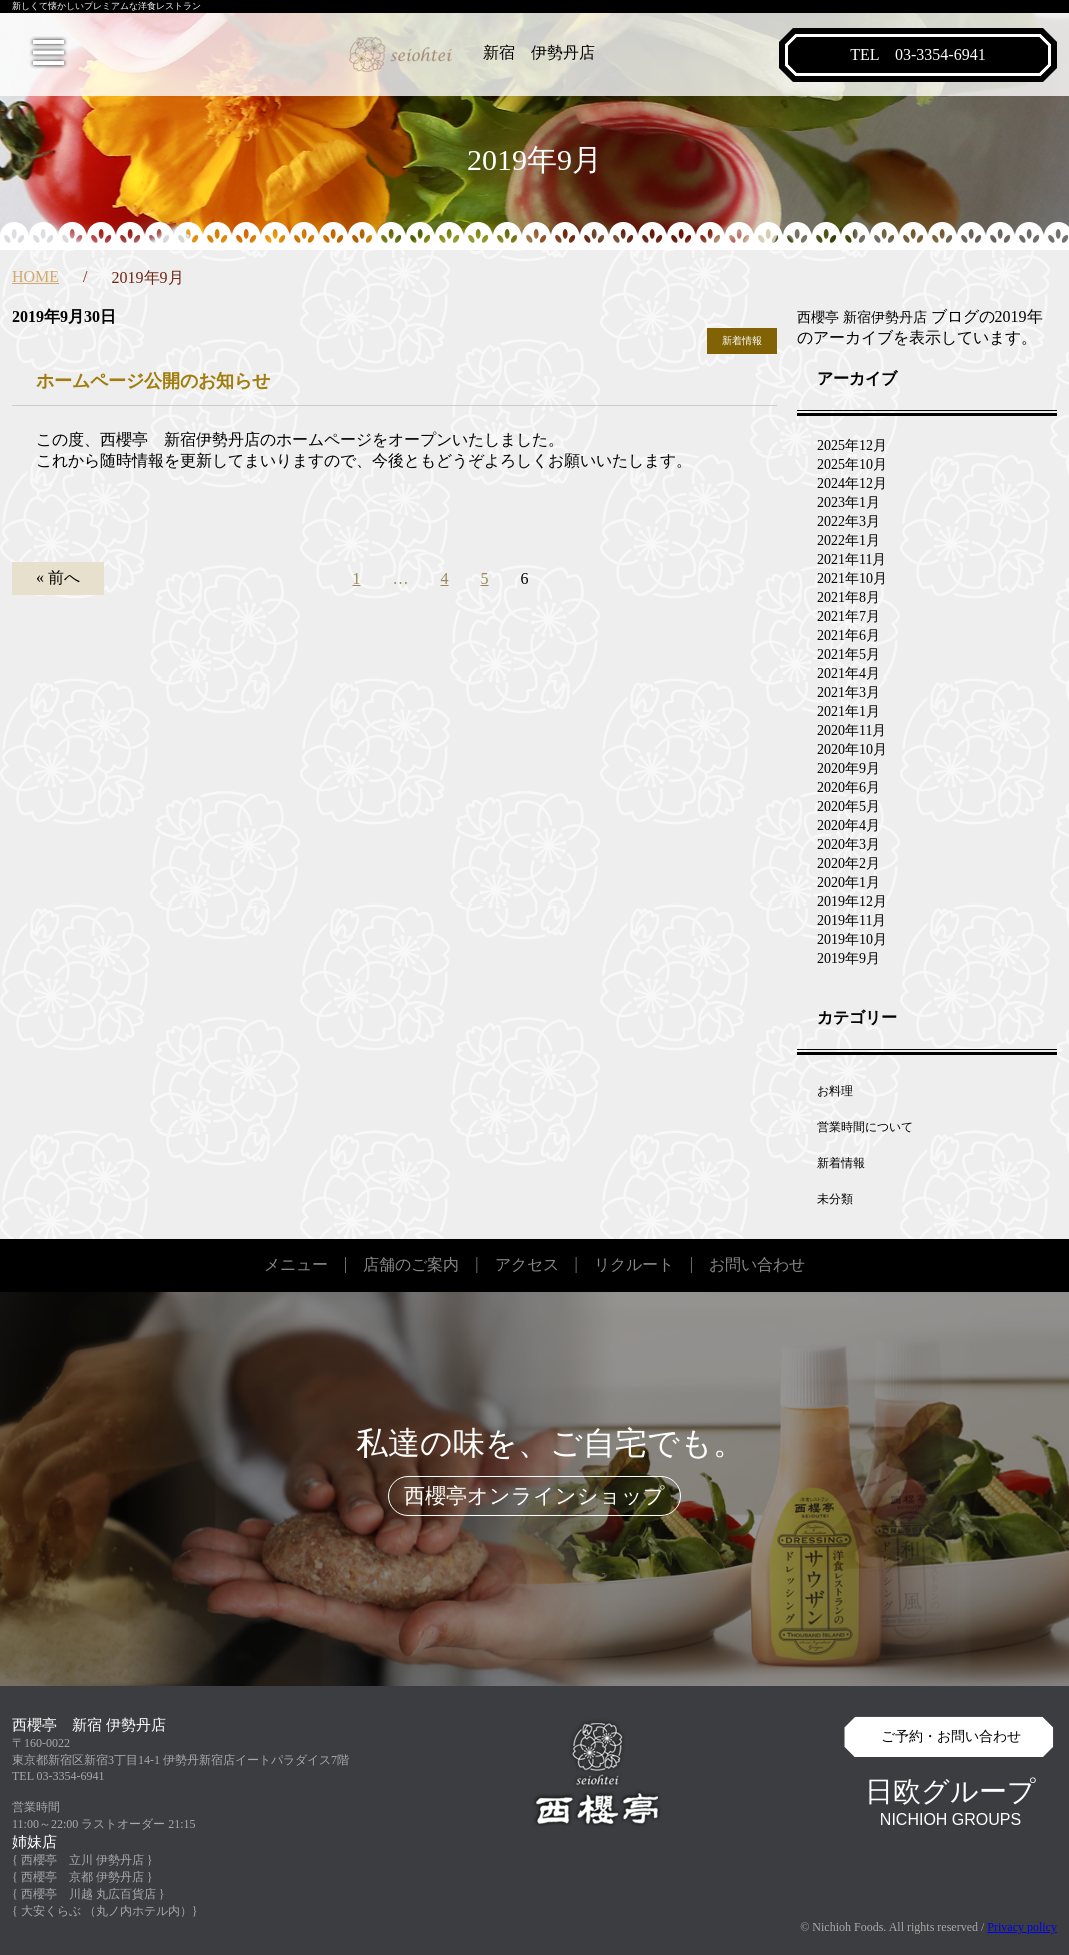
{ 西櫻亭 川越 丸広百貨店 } (88, 1894)
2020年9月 (848, 768)
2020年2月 (848, 863)
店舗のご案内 (411, 1264)
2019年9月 (848, 958)
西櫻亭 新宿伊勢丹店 (862, 317)
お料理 (835, 1091)
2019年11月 (851, 920)
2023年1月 (848, 502)
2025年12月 (852, 445)
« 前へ (58, 577)
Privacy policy (1022, 1927)
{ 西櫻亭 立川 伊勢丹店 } (82, 1860)
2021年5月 (848, 654)
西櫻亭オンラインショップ (534, 1496)
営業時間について (865, 1127)
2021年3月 (848, 692)
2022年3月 (848, 521)
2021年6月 (848, 635)
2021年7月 (848, 616)
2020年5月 (848, 806)
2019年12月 (852, 901)
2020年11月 (851, 730)
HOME (35, 276)
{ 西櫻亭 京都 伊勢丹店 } (82, 1877)
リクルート (634, 1264)
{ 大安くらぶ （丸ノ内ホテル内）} (105, 1911)
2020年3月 (848, 844)
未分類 (835, 1199)
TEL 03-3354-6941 (58, 1776)
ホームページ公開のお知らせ (153, 381)
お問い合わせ (757, 1264)
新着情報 (742, 340)
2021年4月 (848, 673)
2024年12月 (852, 483)
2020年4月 (848, 825)
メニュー (296, 1264)
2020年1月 (848, 882)
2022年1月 (848, 540)
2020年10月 (852, 749)
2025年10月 (852, 464)
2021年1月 (848, 711)
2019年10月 (852, 939)
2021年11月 (851, 559)
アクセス (527, 1264)
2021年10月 (852, 578)
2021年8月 (848, 597)
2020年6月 (848, 787)
